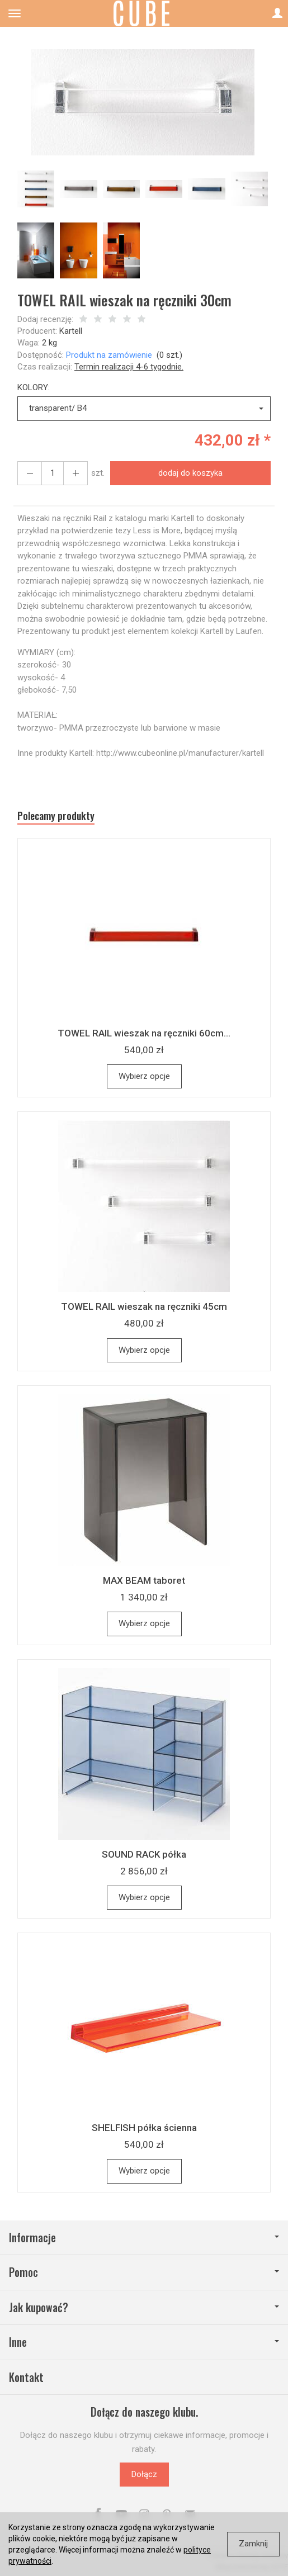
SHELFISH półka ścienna (144, 2127)
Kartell (70, 331)
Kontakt (26, 2377)
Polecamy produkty (56, 816)
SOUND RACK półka (144, 1854)
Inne (144, 2342)
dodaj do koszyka (190, 473)
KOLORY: (33, 387)
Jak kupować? (144, 2307)
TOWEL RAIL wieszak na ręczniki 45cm (144, 1306)
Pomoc (144, 2272)
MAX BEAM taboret (144, 1580)
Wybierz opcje (144, 1076)
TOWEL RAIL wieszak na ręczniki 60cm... (144, 1033)
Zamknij (253, 2544)
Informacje (144, 2237)
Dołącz (144, 2474)
